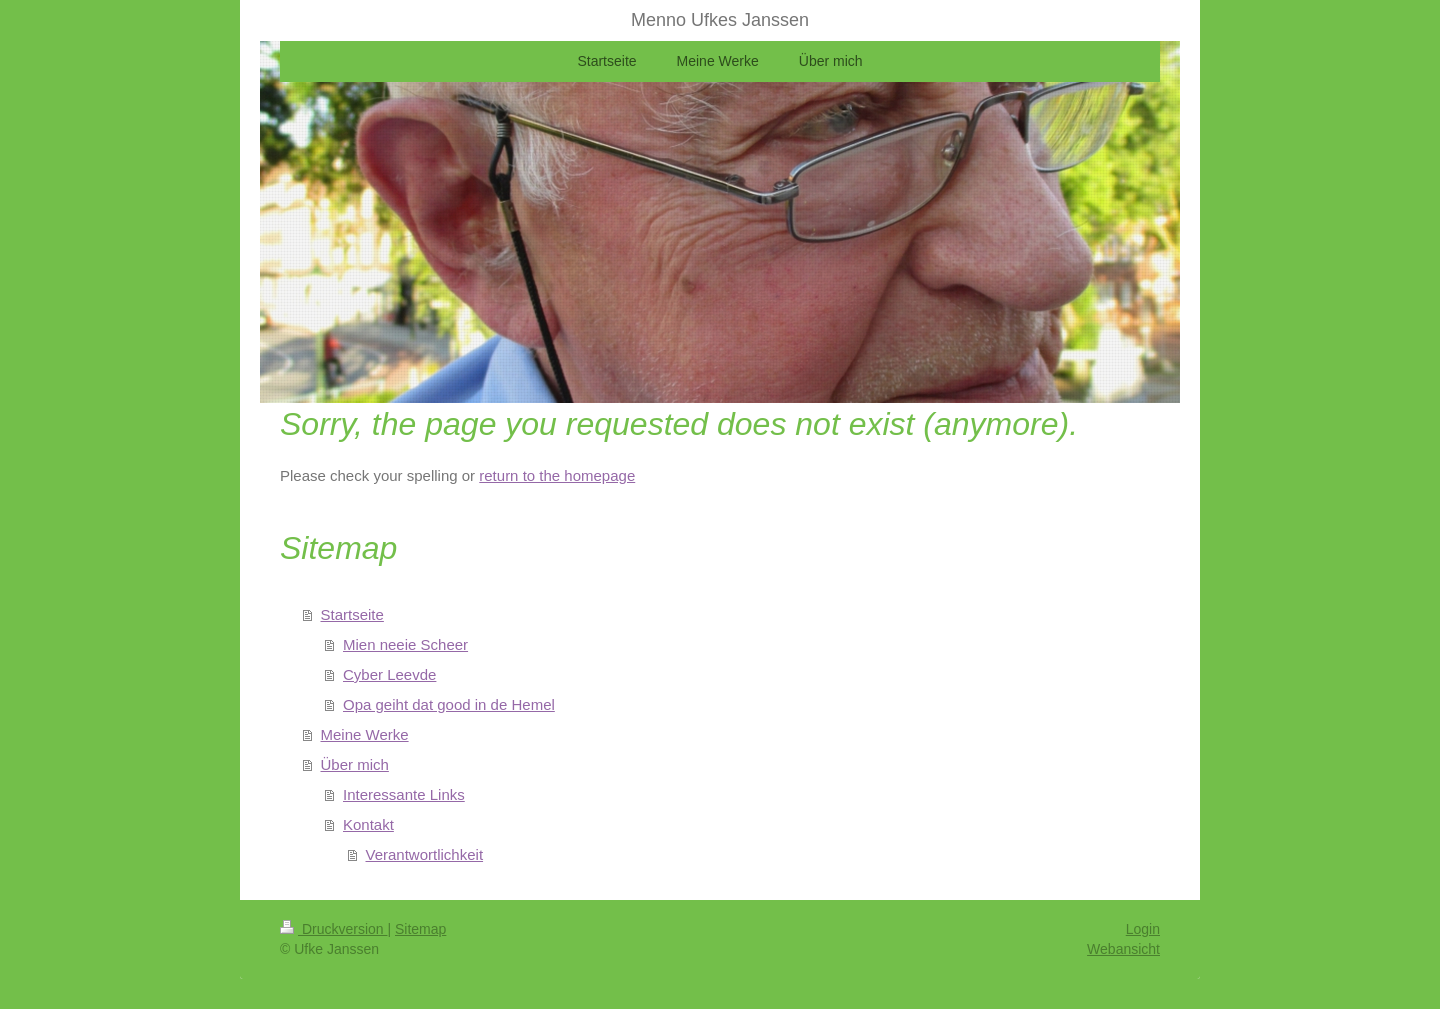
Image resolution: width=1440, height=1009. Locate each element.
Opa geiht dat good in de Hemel (449, 704)
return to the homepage (557, 475)
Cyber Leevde (389, 674)
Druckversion (333, 929)
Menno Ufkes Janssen (720, 20)
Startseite (352, 614)
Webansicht (1123, 949)
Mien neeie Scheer (405, 644)
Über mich (355, 764)
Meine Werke (365, 734)
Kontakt (368, 824)
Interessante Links (404, 794)
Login (1143, 929)
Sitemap (420, 929)
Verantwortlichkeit (425, 854)
